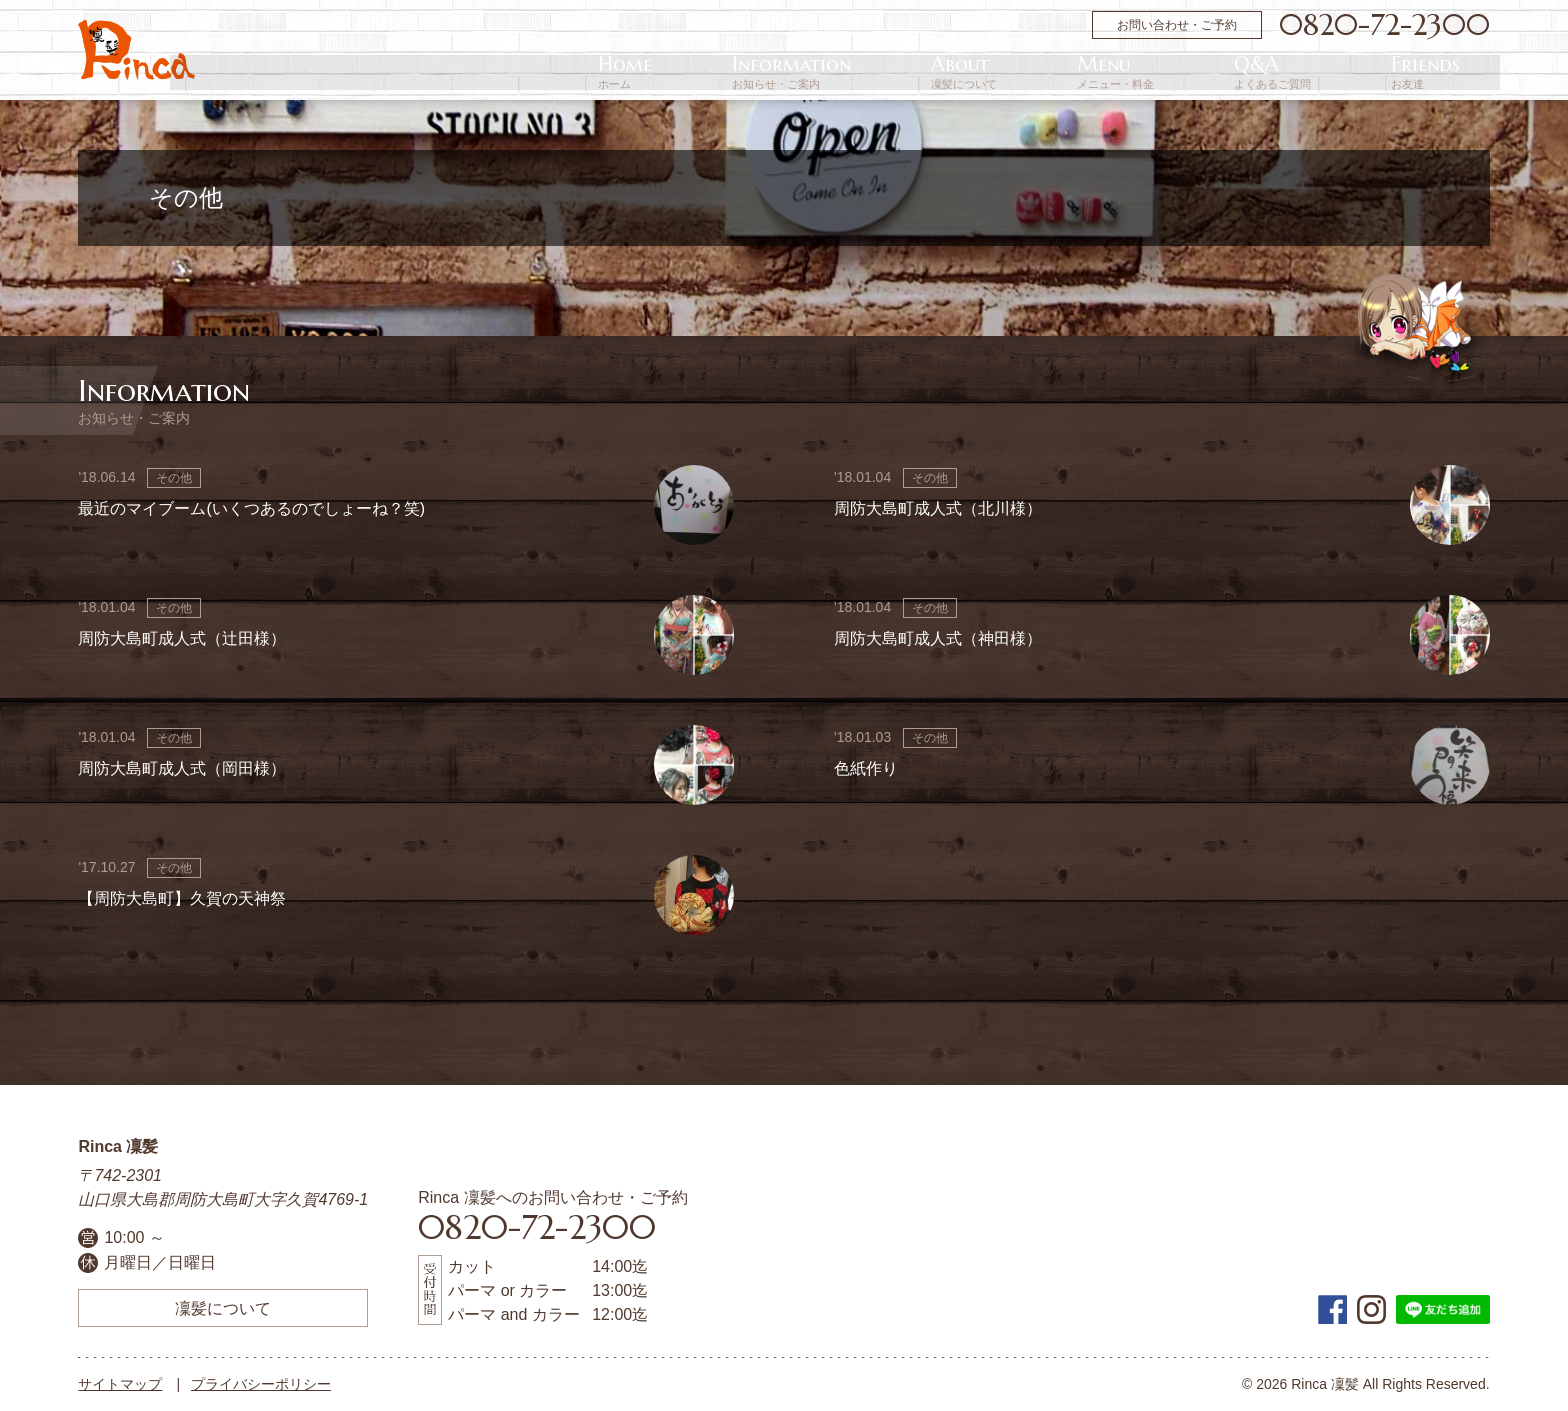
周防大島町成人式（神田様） (938, 638)
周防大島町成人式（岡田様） (182, 768)
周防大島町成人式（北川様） (938, 508)
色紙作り (866, 768)
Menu (1265, 72)
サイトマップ (120, 1384)
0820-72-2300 (1384, 25)
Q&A (1362, 72)
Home (955, 72)
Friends (1455, 72)
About (1174, 72)
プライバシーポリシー (261, 1384)
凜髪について (223, 1308)
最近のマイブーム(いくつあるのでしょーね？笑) (251, 508)
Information (1061, 72)
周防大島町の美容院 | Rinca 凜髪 (136, 50)
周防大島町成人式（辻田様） (182, 638)
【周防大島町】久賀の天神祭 (182, 898)
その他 (174, 478)
